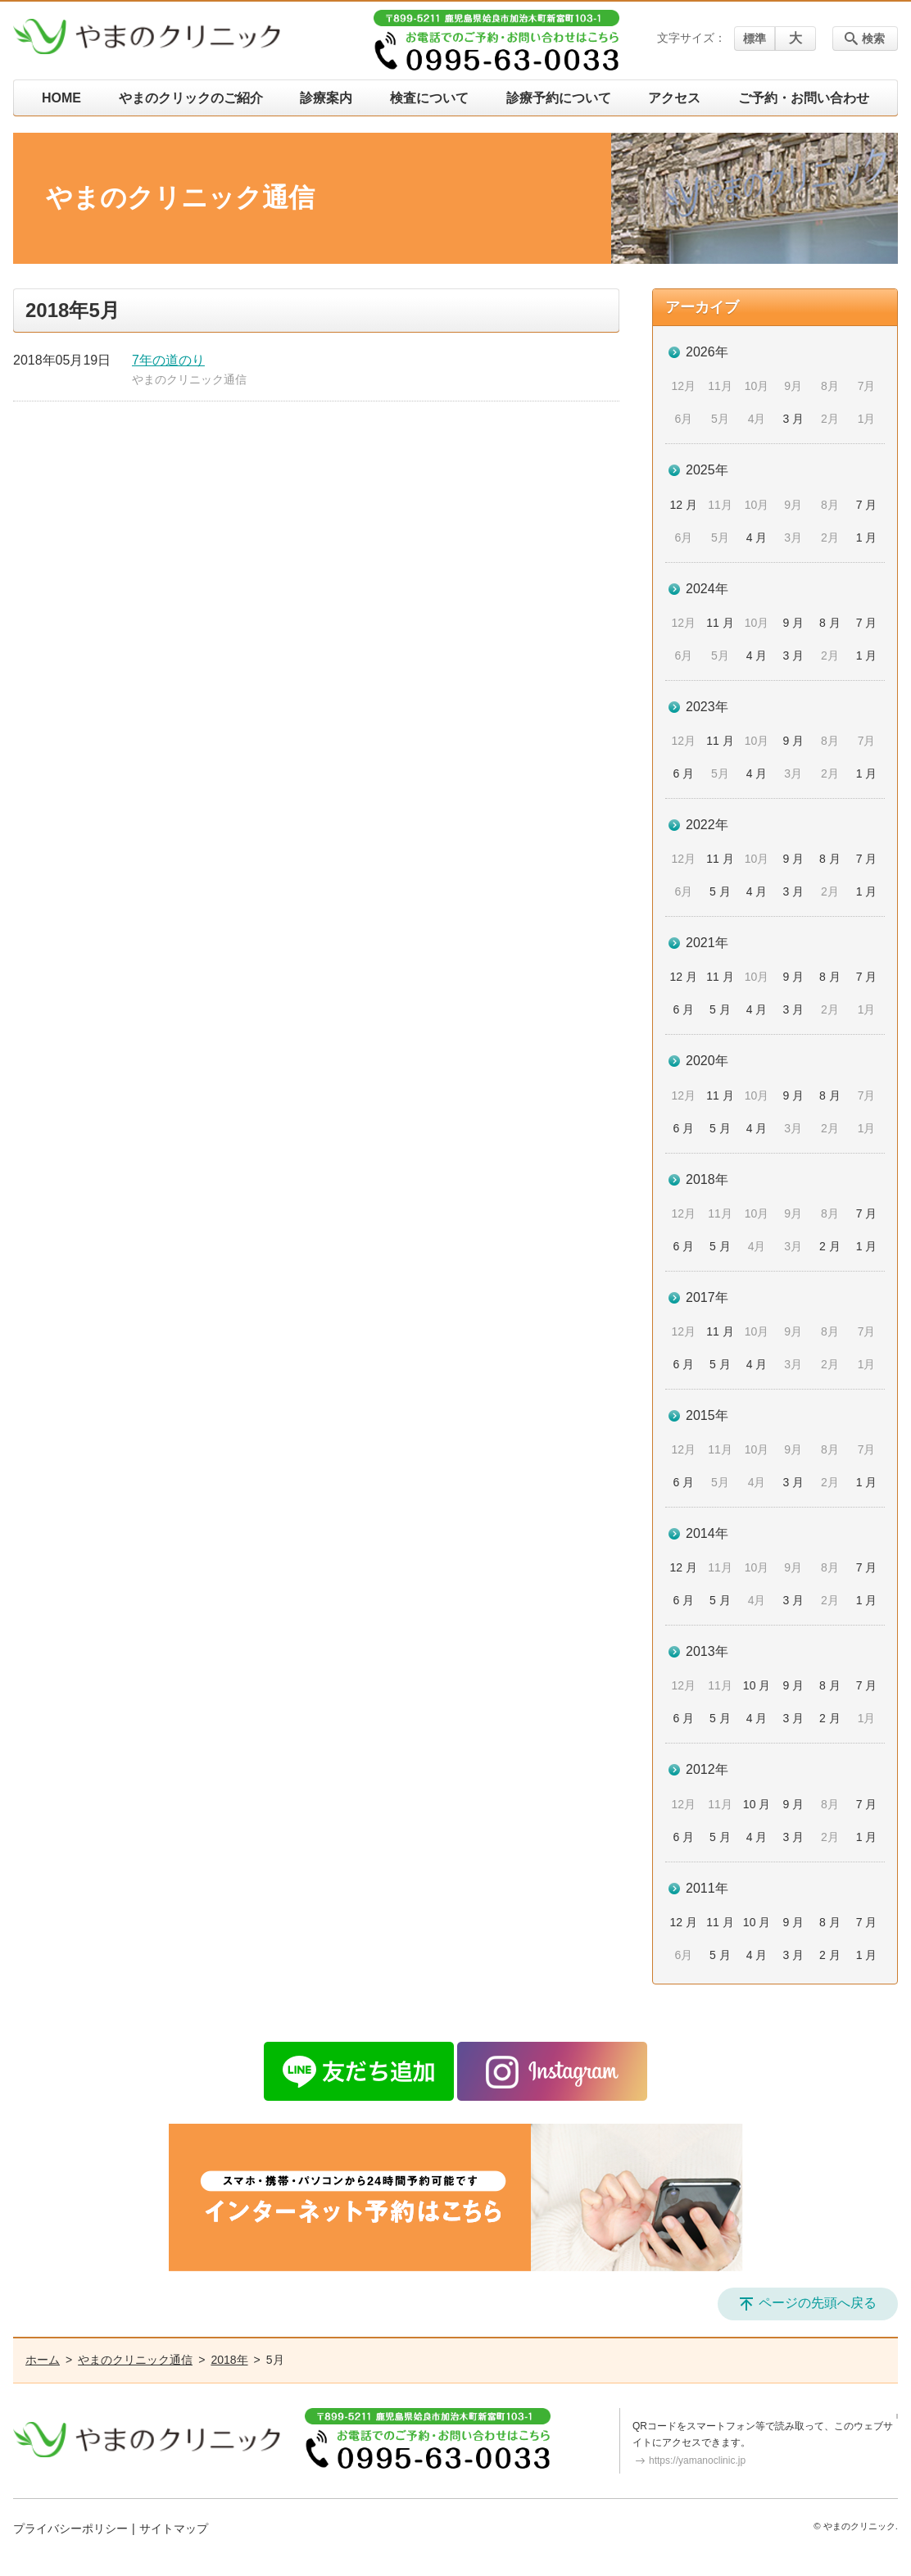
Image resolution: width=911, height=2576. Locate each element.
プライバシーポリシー (70, 2528)
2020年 (707, 1061)
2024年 (707, 589)
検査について (429, 98)
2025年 (707, 470)
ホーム (42, 2359)
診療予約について (558, 98)
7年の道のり (168, 360)
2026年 (707, 352)
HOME (61, 98)
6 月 (683, 773)
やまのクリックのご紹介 (191, 98)
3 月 (793, 418)
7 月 (866, 504)
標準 (754, 38)
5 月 (720, 891)
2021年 (707, 943)
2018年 (707, 1179)
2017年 (707, 1297)
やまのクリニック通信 (189, 379)
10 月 (756, 1685)
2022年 (707, 825)
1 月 (866, 537)
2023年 (707, 707)
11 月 (719, 622)
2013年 (707, 1651)
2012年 (707, 1769)
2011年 (707, 1888)
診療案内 (326, 98)
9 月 (793, 622)
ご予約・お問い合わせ (803, 98)
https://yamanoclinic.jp (697, 2460)
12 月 (683, 504)
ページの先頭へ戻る (818, 2303)
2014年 (707, 1533)
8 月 (830, 622)
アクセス (674, 98)
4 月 (757, 537)
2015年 (707, 1415)
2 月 (830, 1246)
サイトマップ (173, 2528)
